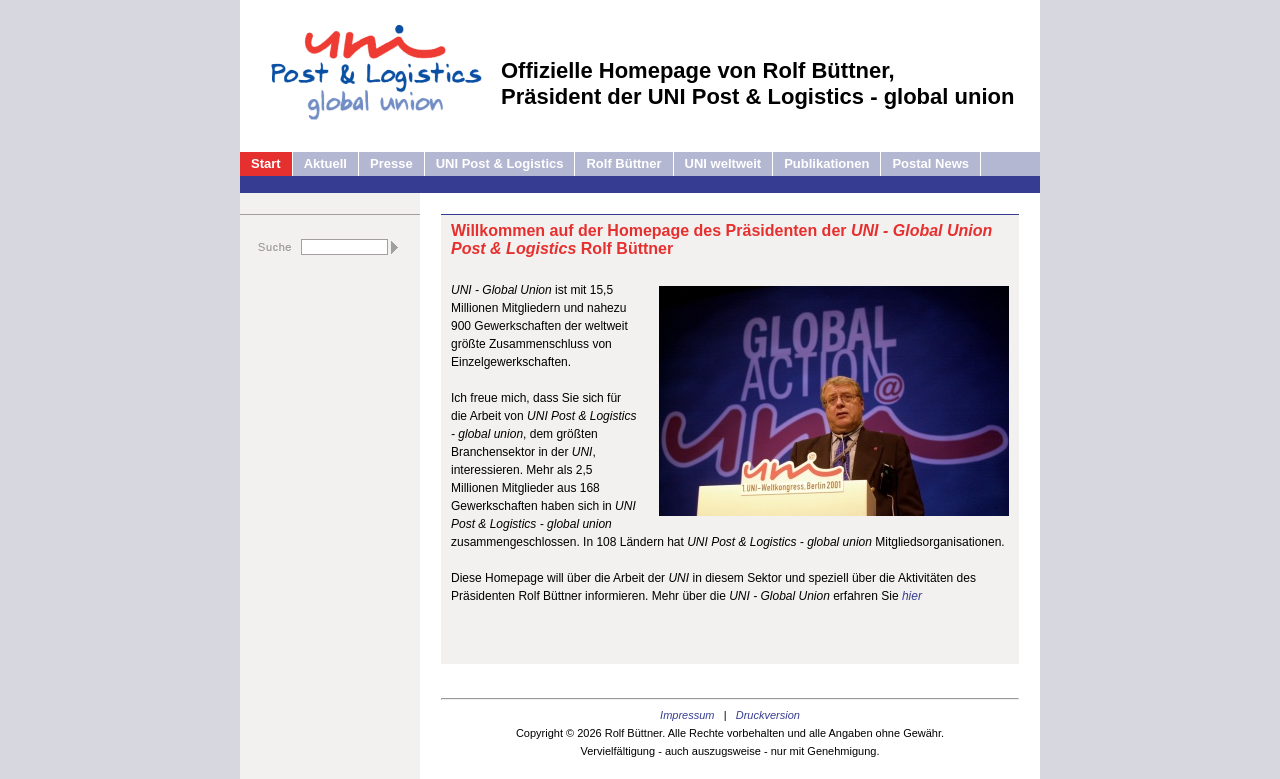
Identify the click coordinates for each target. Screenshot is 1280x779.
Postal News (930, 163)
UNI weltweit (723, 163)
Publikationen (826, 163)
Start (266, 163)
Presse (391, 163)
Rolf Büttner (623, 163)
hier (912, 596)
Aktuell (325, 163)
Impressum (687, 715)
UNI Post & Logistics (500, 163)
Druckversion (768, 715)
